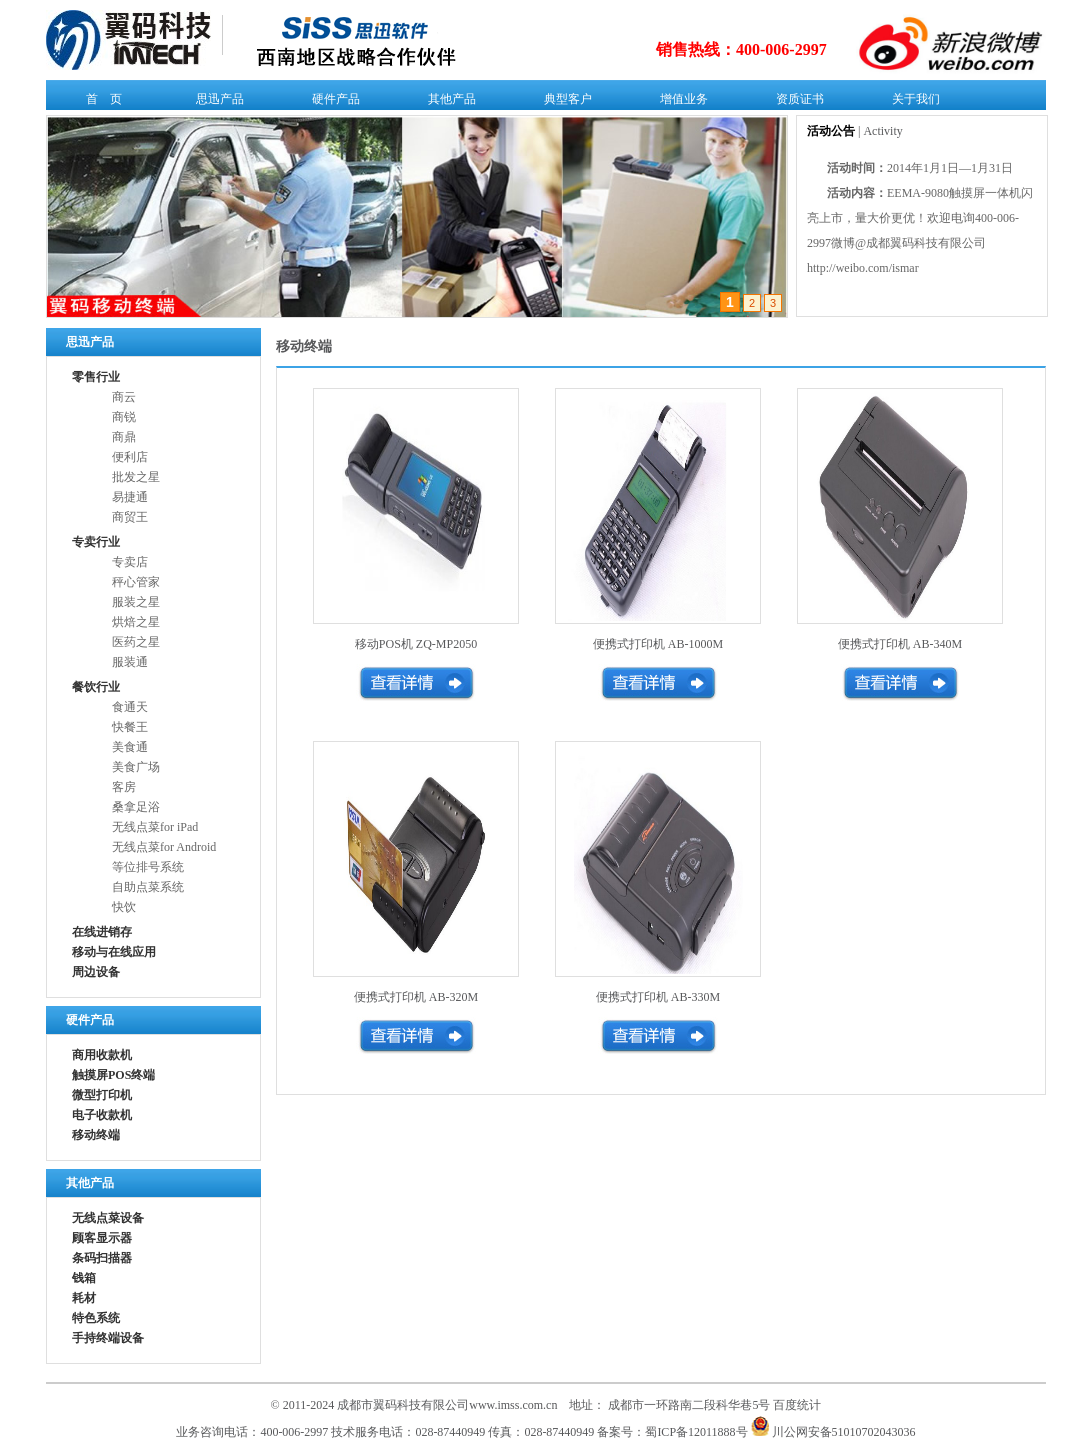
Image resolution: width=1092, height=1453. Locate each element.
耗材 (84, 1298)
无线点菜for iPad (155, 827)
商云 (124, 397)
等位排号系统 (148, 867)
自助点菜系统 (148, 887)
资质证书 (795, 103)
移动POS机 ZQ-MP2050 (416, 644)
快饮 (124, 907)
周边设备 (96, 972)
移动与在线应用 (114, 952)
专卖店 (130, 562)
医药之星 (136, 642)
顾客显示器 (102, 1238)
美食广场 (136, 767)
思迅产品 (215, 103)
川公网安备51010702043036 (833, 1432)
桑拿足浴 (136, 807)
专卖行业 (96, 542)
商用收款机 (102, 1055)
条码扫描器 (102, 1258)
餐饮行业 (96, 687)
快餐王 (130, 727)
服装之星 (136, 602)
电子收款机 (102, 1115)
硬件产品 (331, 103)
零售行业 (96, 377)
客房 (124, 787)
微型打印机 (102, 1095)
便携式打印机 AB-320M (416, 997)
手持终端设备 (108, 1338)
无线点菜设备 (108, 1218)
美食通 (130, 747)
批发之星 (136, 477)
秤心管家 (136, 582)
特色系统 (96, 1318)
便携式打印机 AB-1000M (658, 644)
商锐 (124, 417)
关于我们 (911, 103)
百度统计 (797, 1405)
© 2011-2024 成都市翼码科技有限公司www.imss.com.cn (414, 1405)
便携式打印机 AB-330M (658, 997)
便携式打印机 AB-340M (900, 644)
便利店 (130, 457)
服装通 (130, 662)
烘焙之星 (136, 622)
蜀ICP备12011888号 (696, 1432)
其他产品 (447, 103)
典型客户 (563, 103)
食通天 (130, 707)
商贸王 (130, 517)
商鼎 (124, 437)
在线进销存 (102, 932)
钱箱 (84, 1278)
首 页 (99, 103)
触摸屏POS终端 (113, 1075)
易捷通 (130, 497)
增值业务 (679, 103)
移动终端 (96, 1135)
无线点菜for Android (164, 847)
